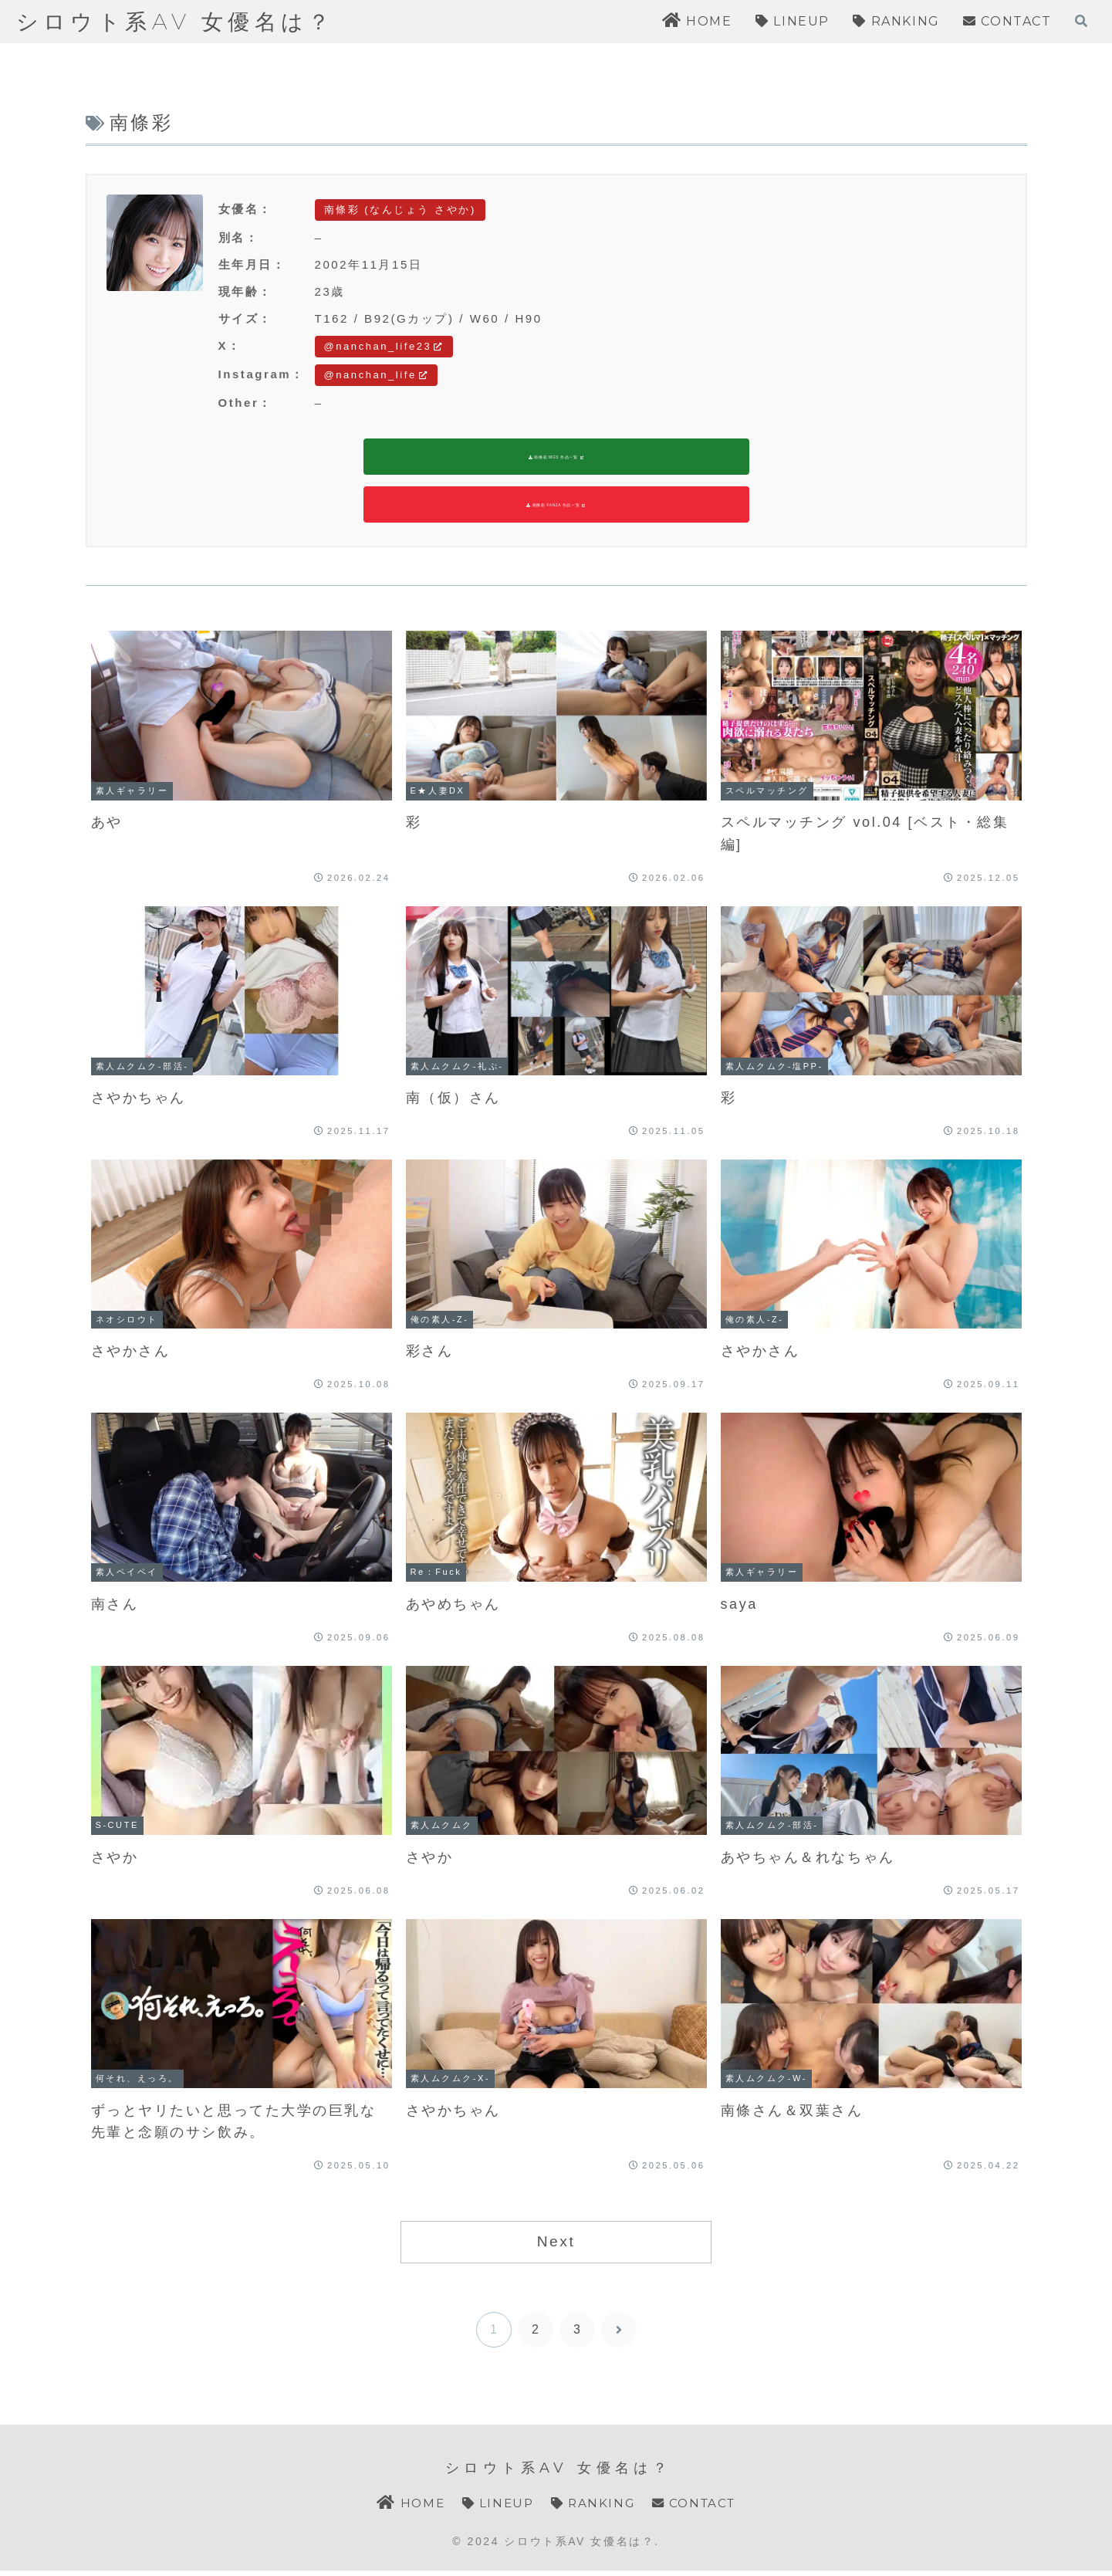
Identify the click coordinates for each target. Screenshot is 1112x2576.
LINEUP (495, 2507)
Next (556, 2246)
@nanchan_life (376, 375)
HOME (405, 2507)
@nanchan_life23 (384, 346)
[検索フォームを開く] (1081, 20)
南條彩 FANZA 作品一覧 (556, 509)
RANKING (592, 2507)
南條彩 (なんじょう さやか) (400, 209)
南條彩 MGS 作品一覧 (556, 459)
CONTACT (698, 2507)
